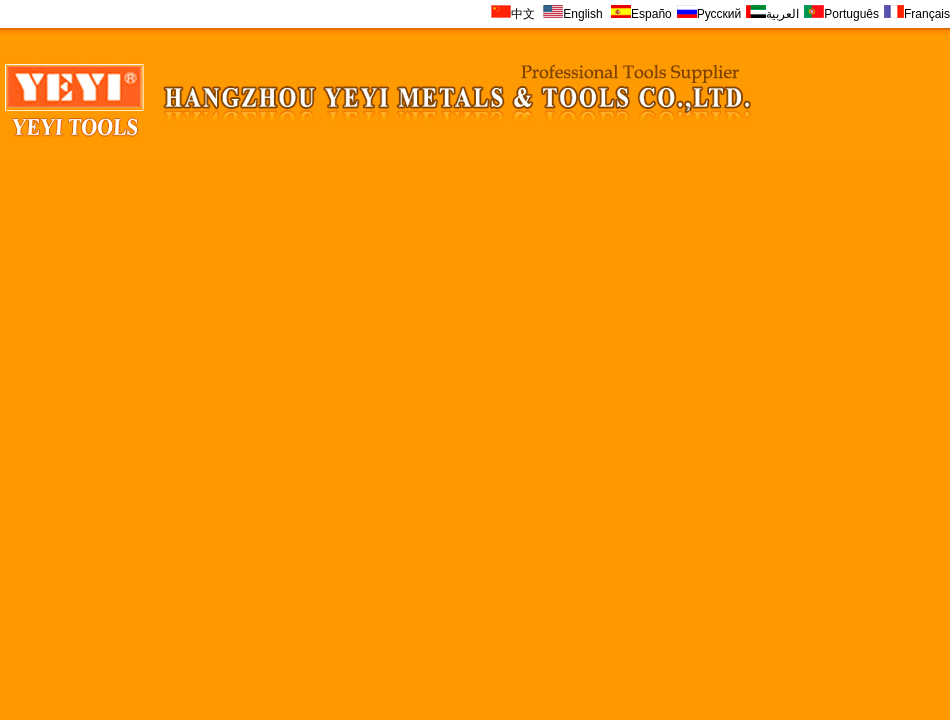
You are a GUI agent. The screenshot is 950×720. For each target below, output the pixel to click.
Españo (641, 14)
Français (917, 14)
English (574, 14)
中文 (513, 14)
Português (841, 14)
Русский (709, 14)
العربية (772, 14)
